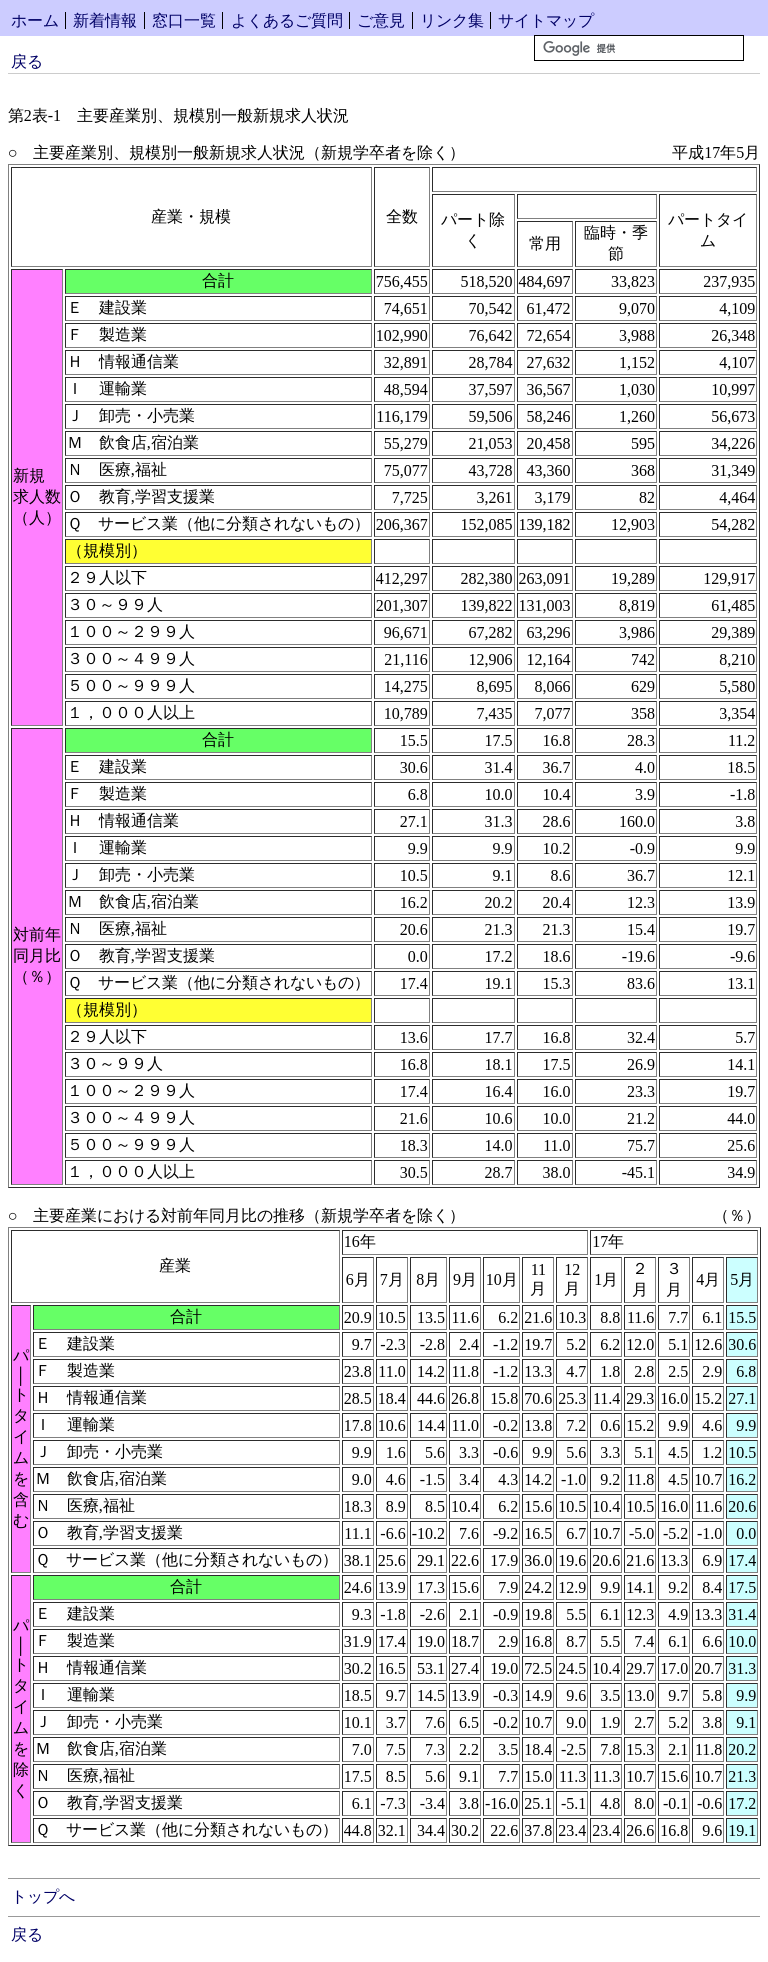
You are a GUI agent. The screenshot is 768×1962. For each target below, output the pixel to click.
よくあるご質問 (287, 20)
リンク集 (452, 20)
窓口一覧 (184, 20)
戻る (27, 61)
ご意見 (381, 20)
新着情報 (105, 20)
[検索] (639, 48)
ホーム (35, 20)
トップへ (43, 1896)
